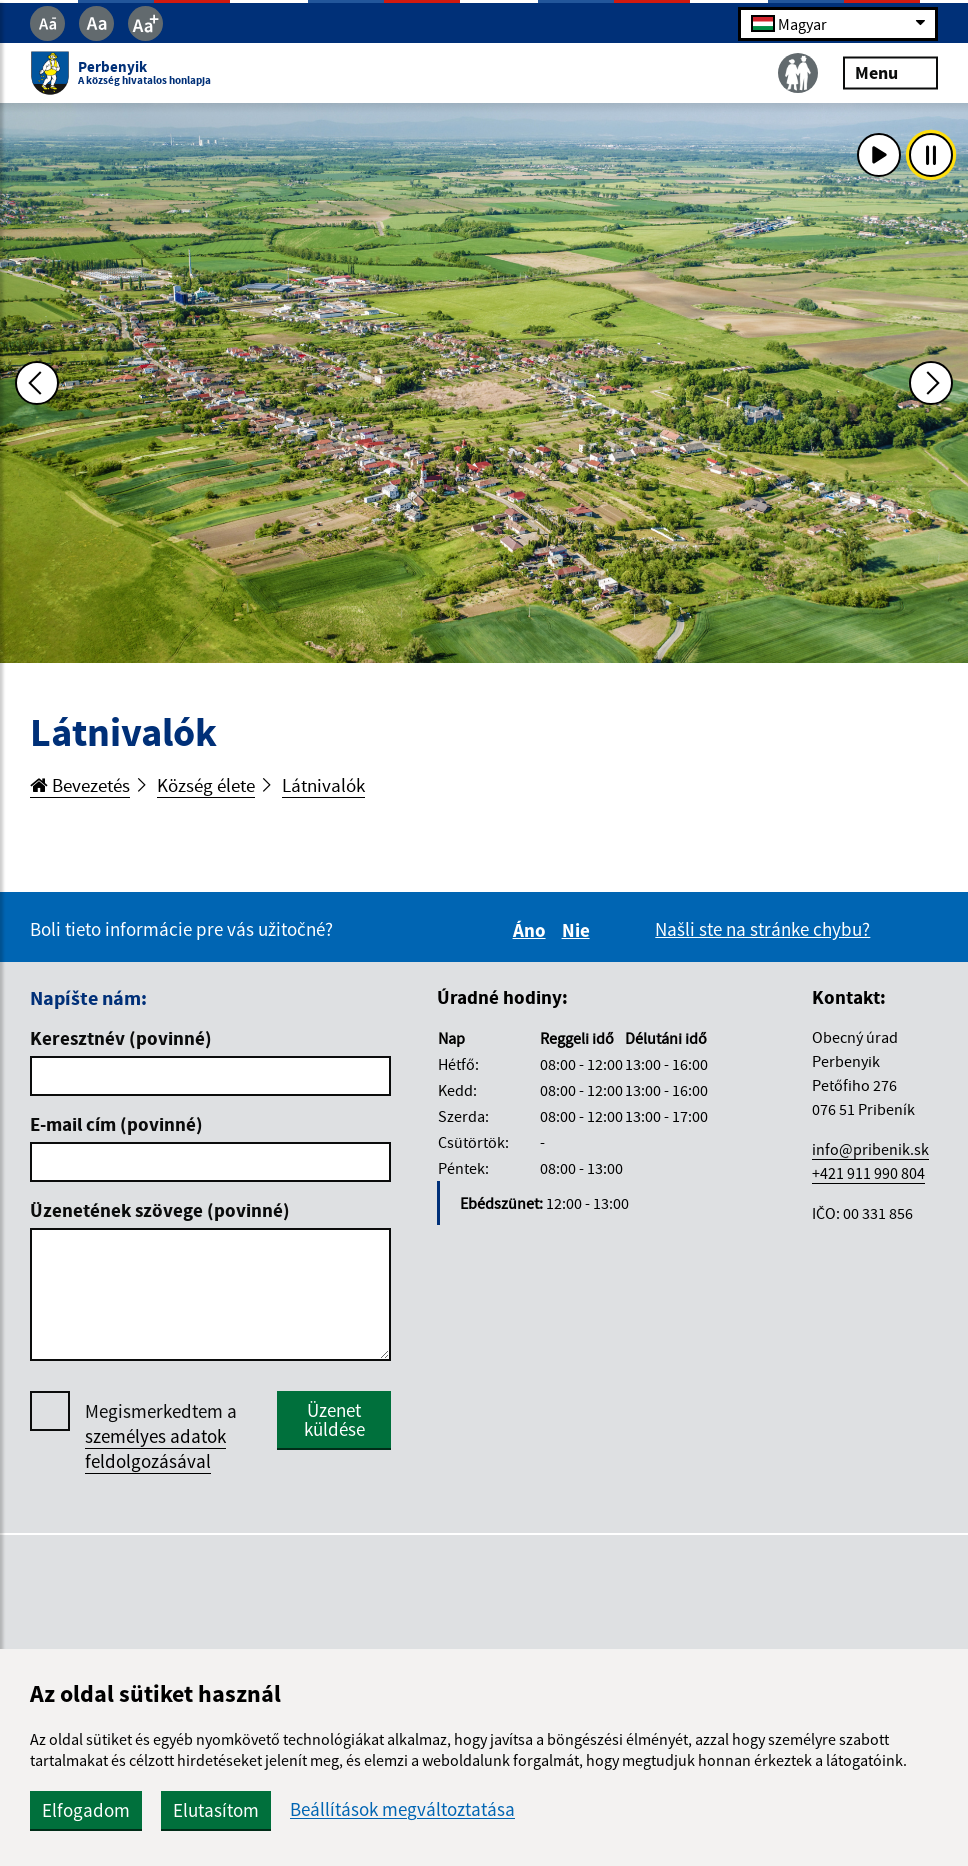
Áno (532, 930)
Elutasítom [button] (216, 1810)
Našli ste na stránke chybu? (762, 929)
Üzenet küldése (334, 1419)
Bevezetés (80, 785)
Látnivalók (323, 785)
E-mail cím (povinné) (116, 1124)
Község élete (206, 785)
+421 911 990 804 (868, 1173)
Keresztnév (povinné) (121, 1038)
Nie (579, 930)
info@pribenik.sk (870, 1149)
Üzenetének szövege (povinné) (160, 1210)
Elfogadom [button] (86, 1810)
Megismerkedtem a (161, 1436)
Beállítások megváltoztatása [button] (402, 1809)
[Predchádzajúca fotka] (37, 383)
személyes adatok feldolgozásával (155, 1448)
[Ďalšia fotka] (931, 383)
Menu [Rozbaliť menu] (890, 72)
